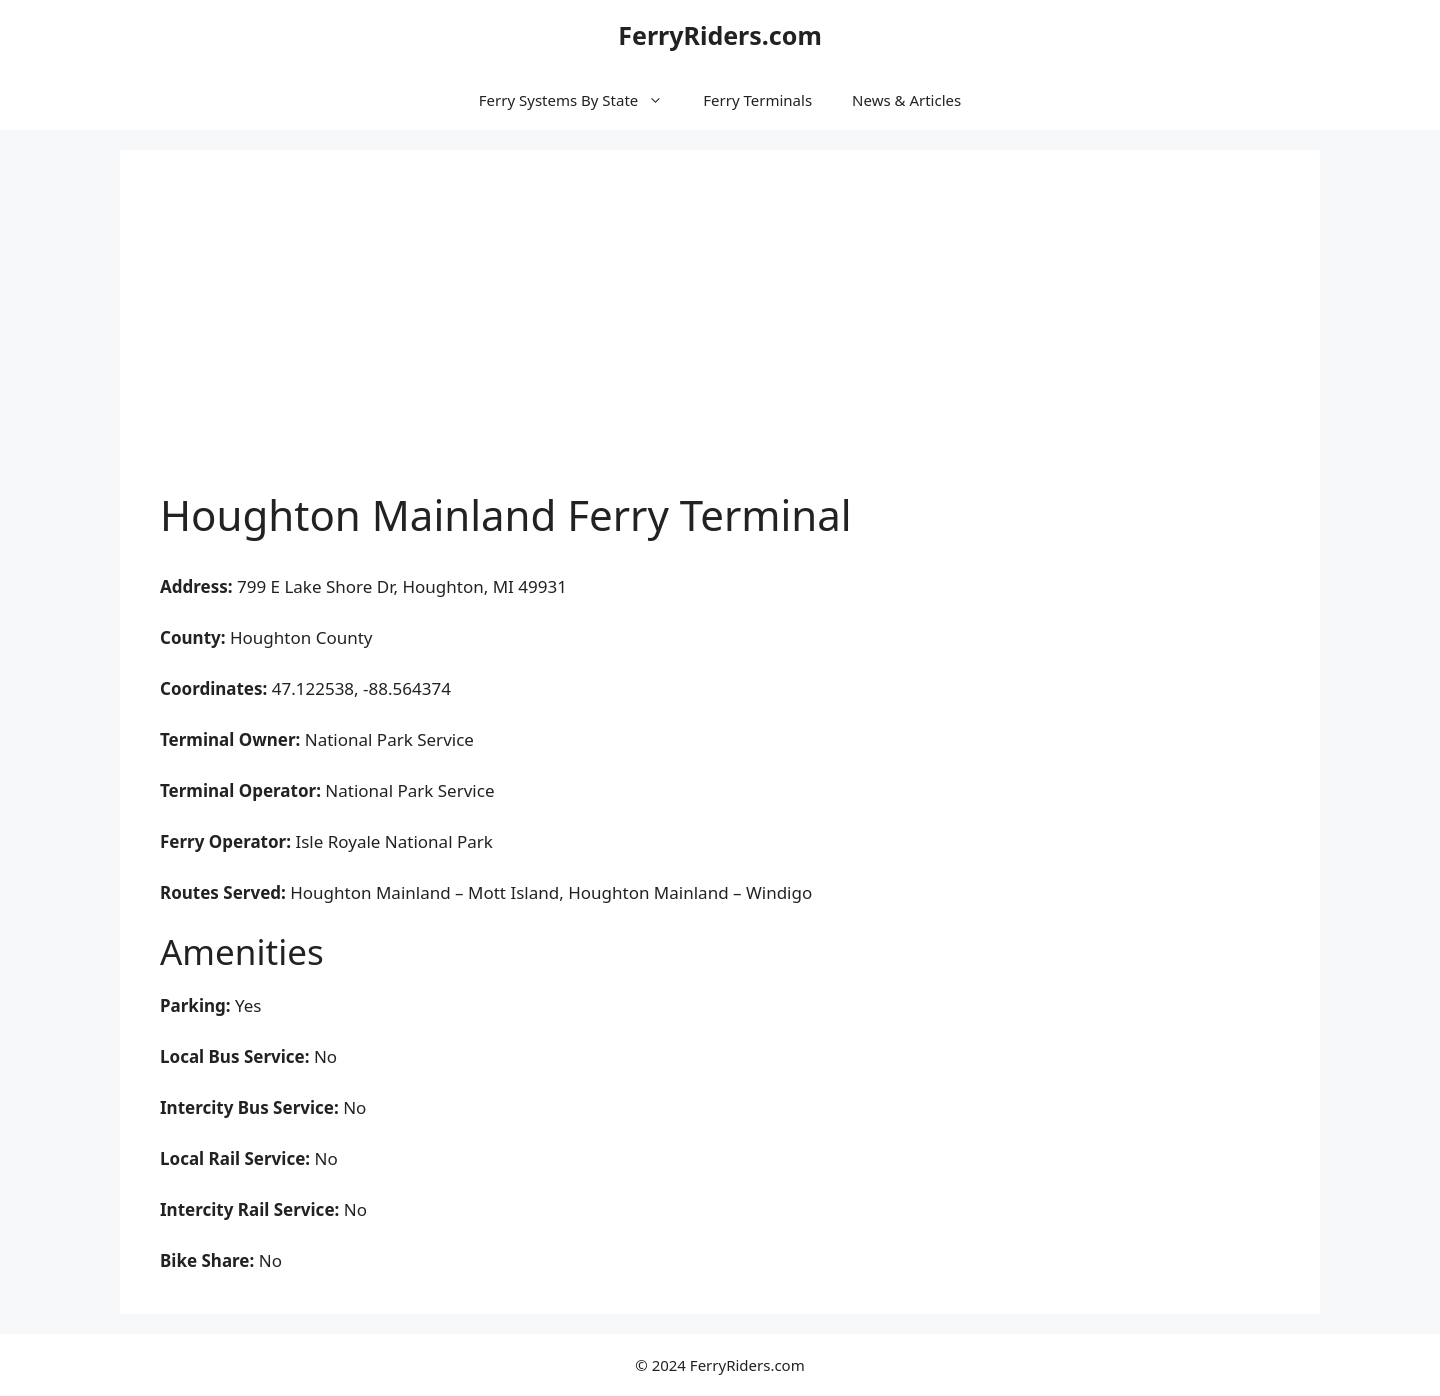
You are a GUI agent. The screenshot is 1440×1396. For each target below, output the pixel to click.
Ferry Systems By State (581, 100)
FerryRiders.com (720, 35)
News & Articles (906, 100)
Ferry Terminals (757, 100)
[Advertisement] (720, 340)
